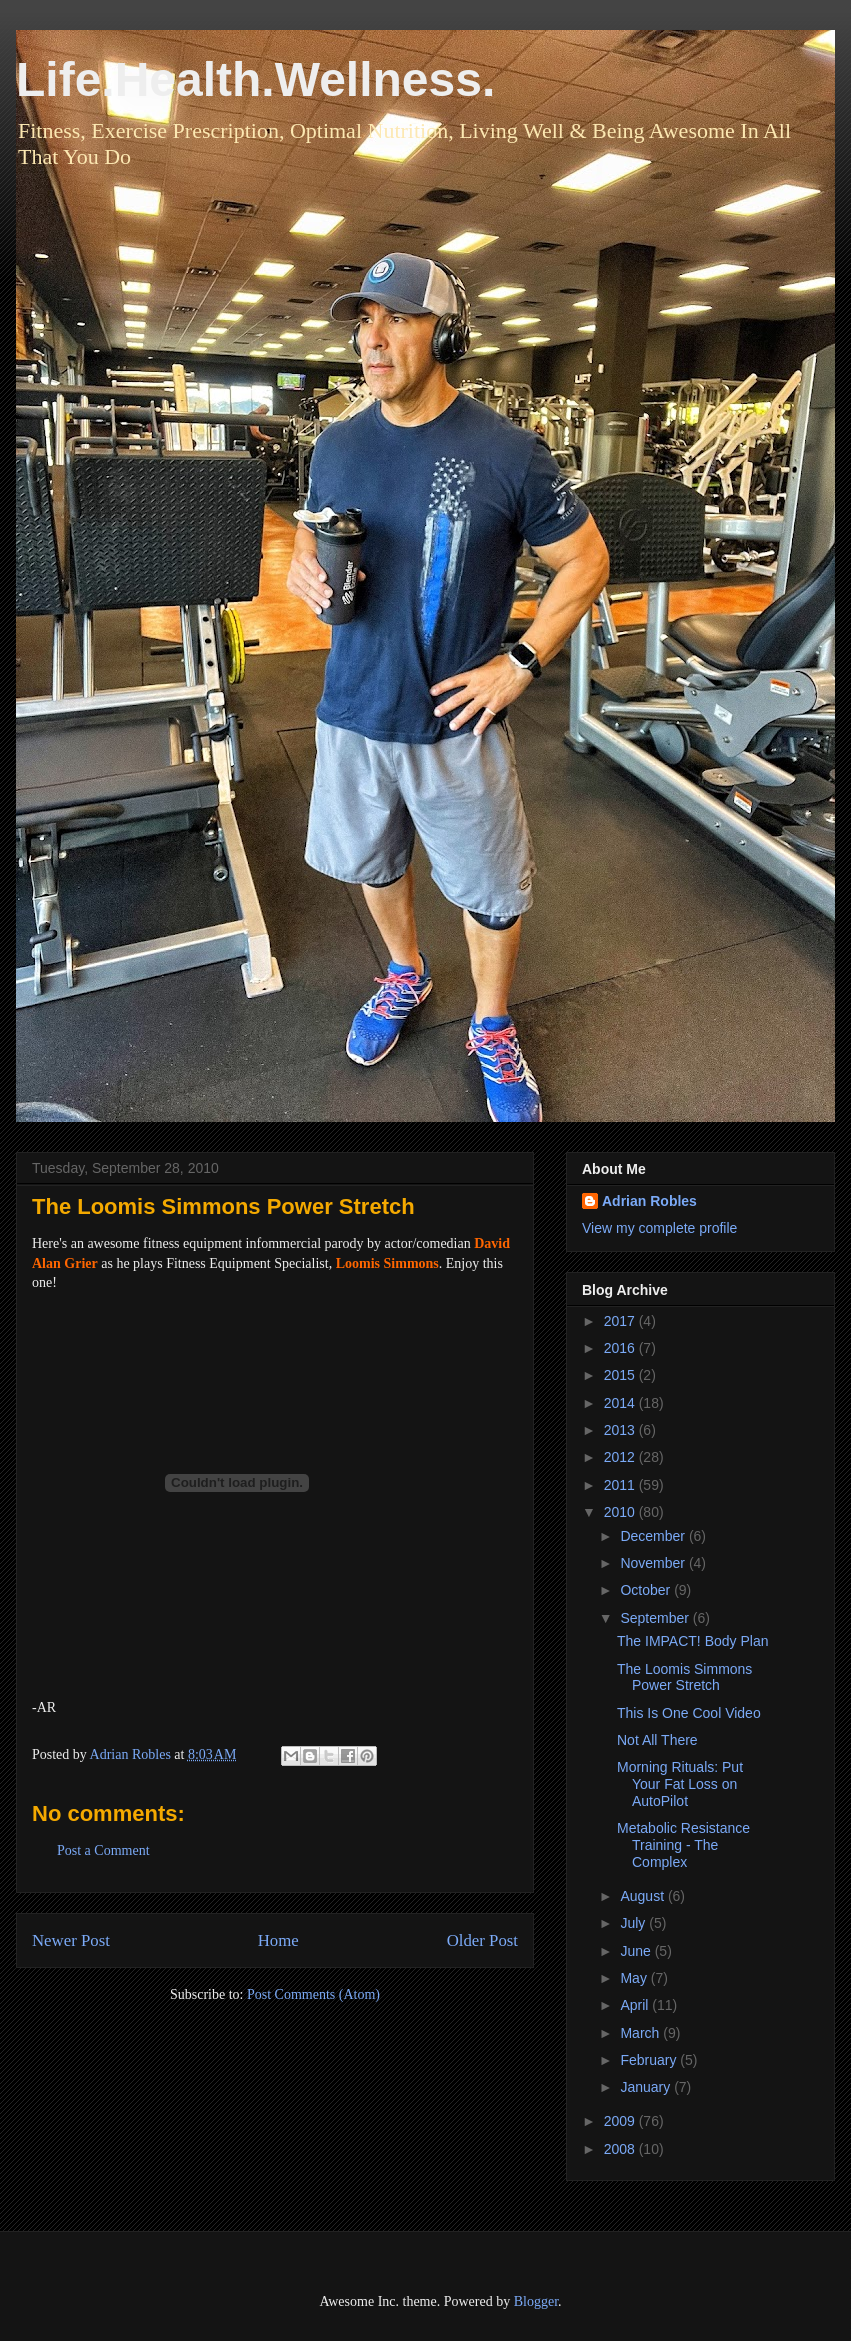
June (637, 1951)
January (647, 2087)
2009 (621, 2121)
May (635, 1978)
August (643, 1896)
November (654, 1563)
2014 (621, 1403)
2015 (621, 1375)
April (636, 2005)
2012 (621, 1457)
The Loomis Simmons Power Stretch (684, 1677)
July (634, 1923)
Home (278, 1940)
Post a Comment (103, 1850)
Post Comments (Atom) (313, 1994)
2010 (621, 1512)
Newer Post (71, 1940)
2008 (621, 2149)
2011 (621, 1485)
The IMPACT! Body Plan (692, 1641)
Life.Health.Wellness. (255, 79)
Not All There (657, 1740)
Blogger (536, 2301)
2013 (621, 1430)
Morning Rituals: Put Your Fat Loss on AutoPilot (680, 1784)
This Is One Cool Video (689, 1713)
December (654, 1536)
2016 (621, 1348)
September (656, 1618)
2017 (621, 1321)
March (641, 2033)
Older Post (482, 1940)
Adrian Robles (649, 1201)
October (647, 1590)
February (650, 2060)
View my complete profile (659, 1228)
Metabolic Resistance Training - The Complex (683, 1845)
